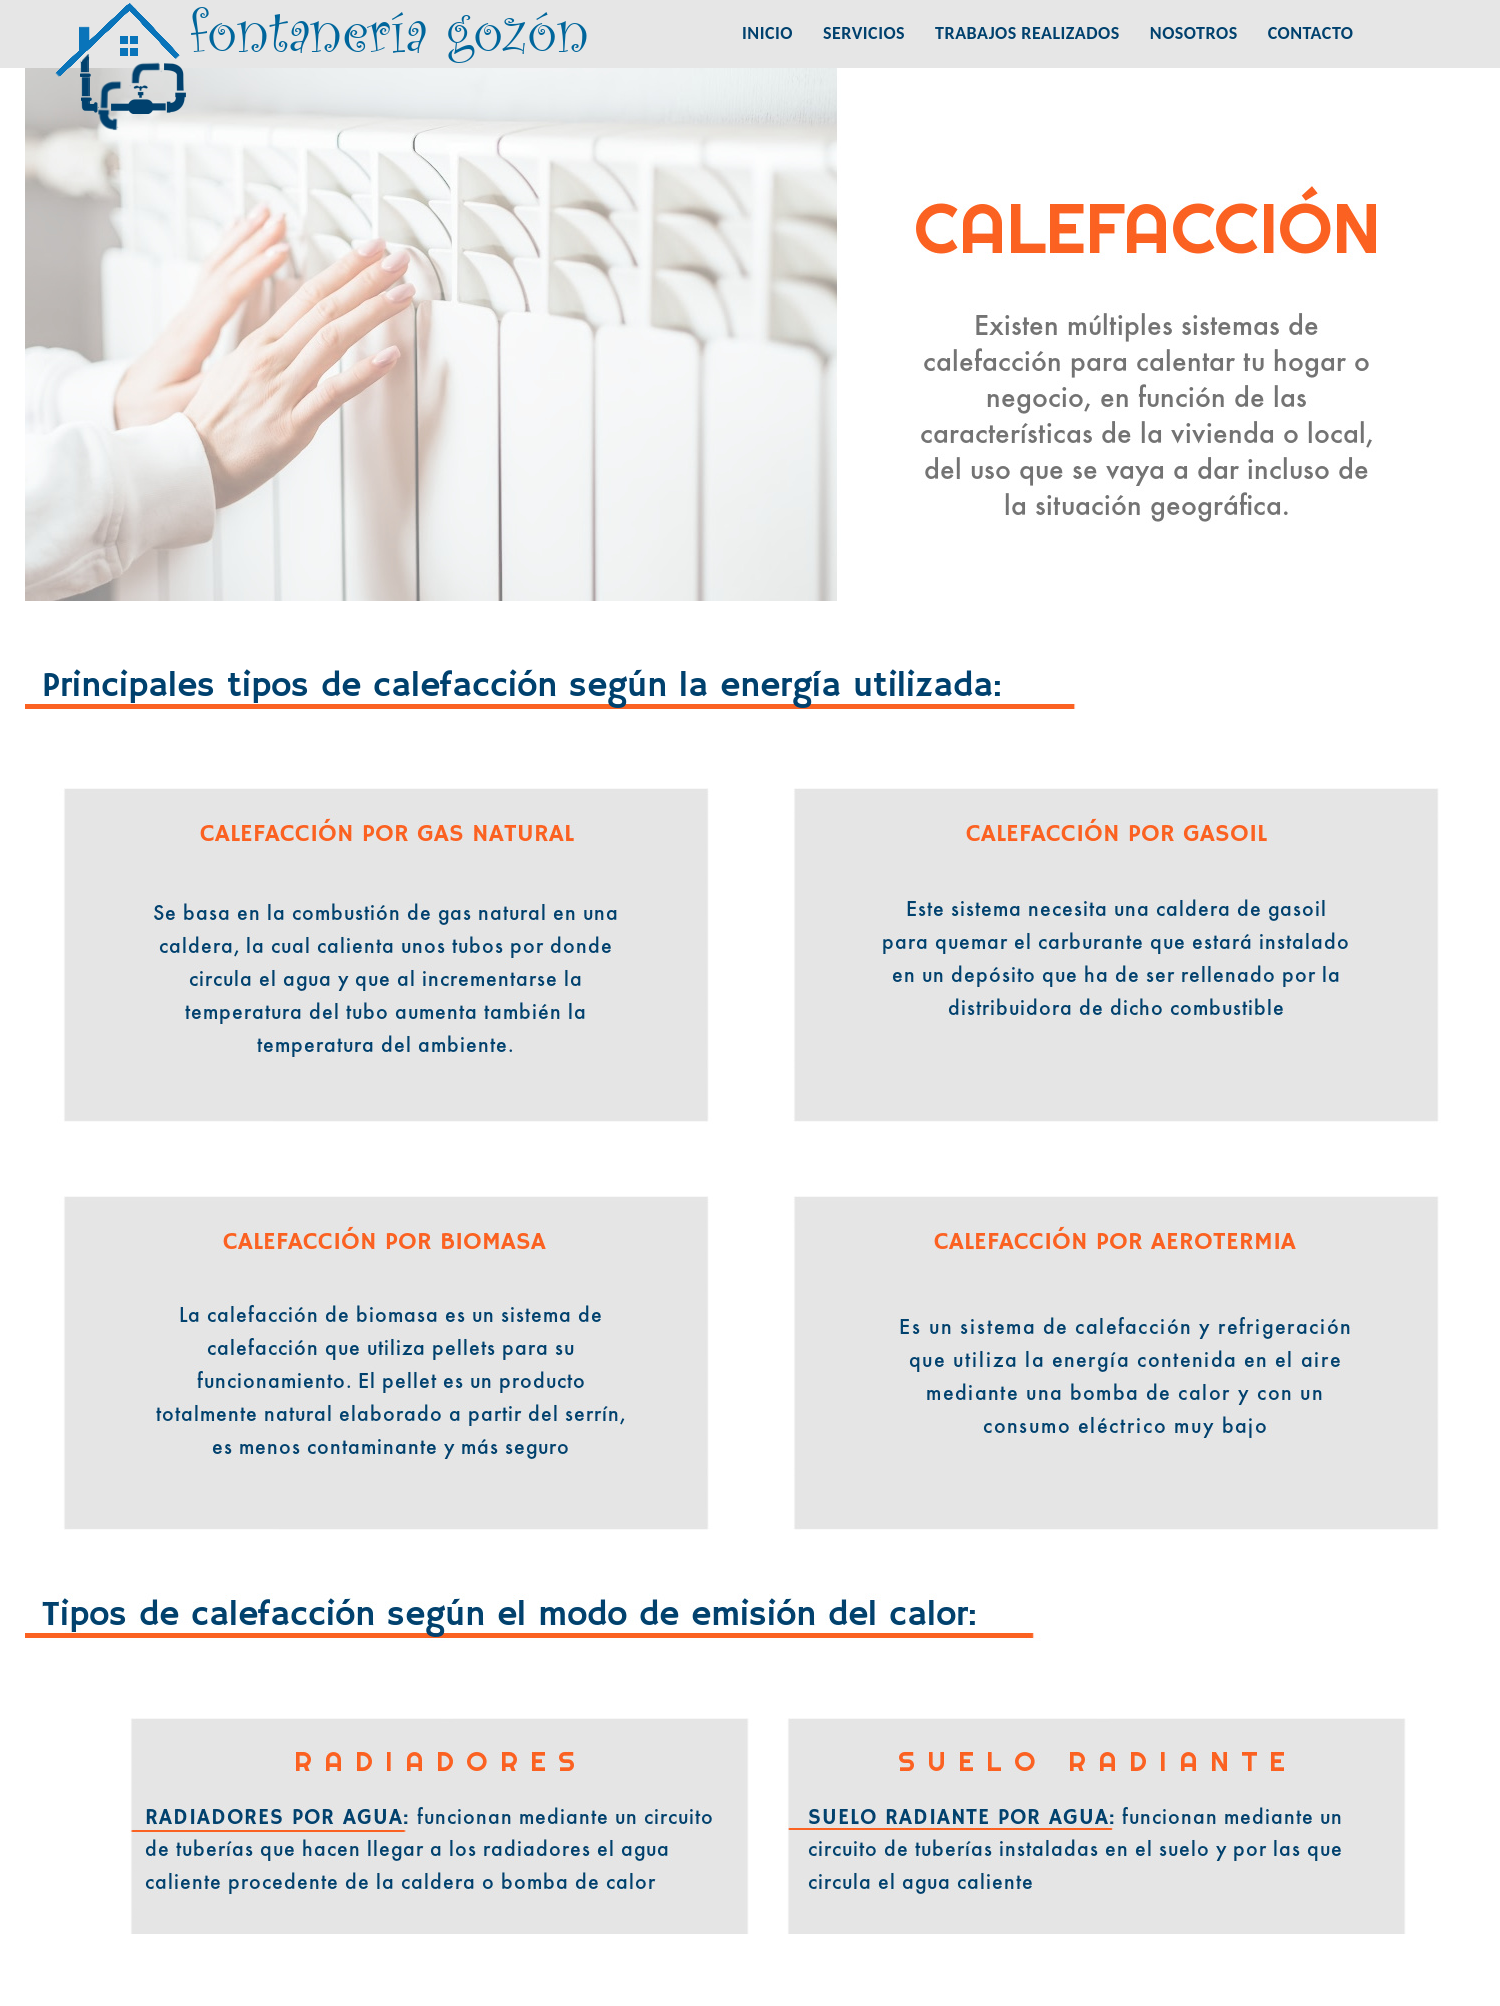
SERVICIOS (864, 33)
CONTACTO (1311, 33)
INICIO (767, 33)
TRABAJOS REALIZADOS (1027, 33)
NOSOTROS (1194, 33)
